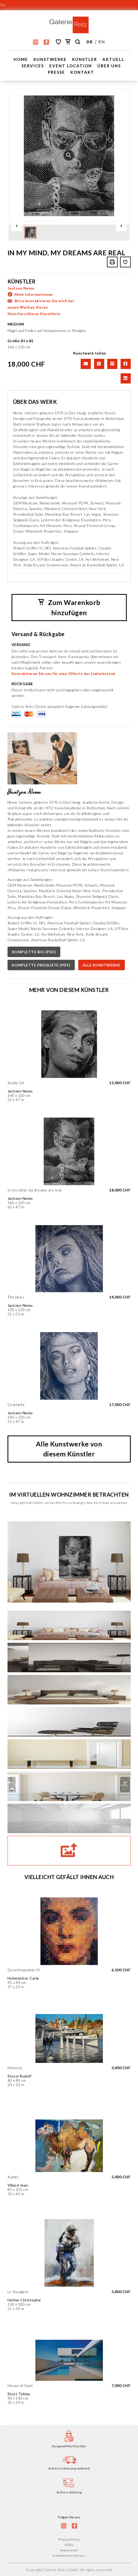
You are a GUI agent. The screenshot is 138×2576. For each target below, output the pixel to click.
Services (32, 65)
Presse (56, 72)
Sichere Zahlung (69, 2492)
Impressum (69, 2550)
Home (21, 59)
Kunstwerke (50, 59)
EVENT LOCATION (70, 65)
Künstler (84, 59)
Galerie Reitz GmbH (61, 2569)
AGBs (69, 2544)
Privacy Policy (69, 2539)
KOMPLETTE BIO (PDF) (34, 951)
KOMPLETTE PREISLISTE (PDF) (41, 964)
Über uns (109, 65)
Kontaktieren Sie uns (69, 2555)
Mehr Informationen (33, 294)
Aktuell (113, 59)
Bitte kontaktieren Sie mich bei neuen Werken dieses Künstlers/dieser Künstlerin (41, 307)
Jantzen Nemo (21, 288)
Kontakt (82, 72)
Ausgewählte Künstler (69, 2446)
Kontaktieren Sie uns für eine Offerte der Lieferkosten (63, 673)
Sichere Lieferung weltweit (69, 2468)
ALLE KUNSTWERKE (102, 964)
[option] (69, 155)
